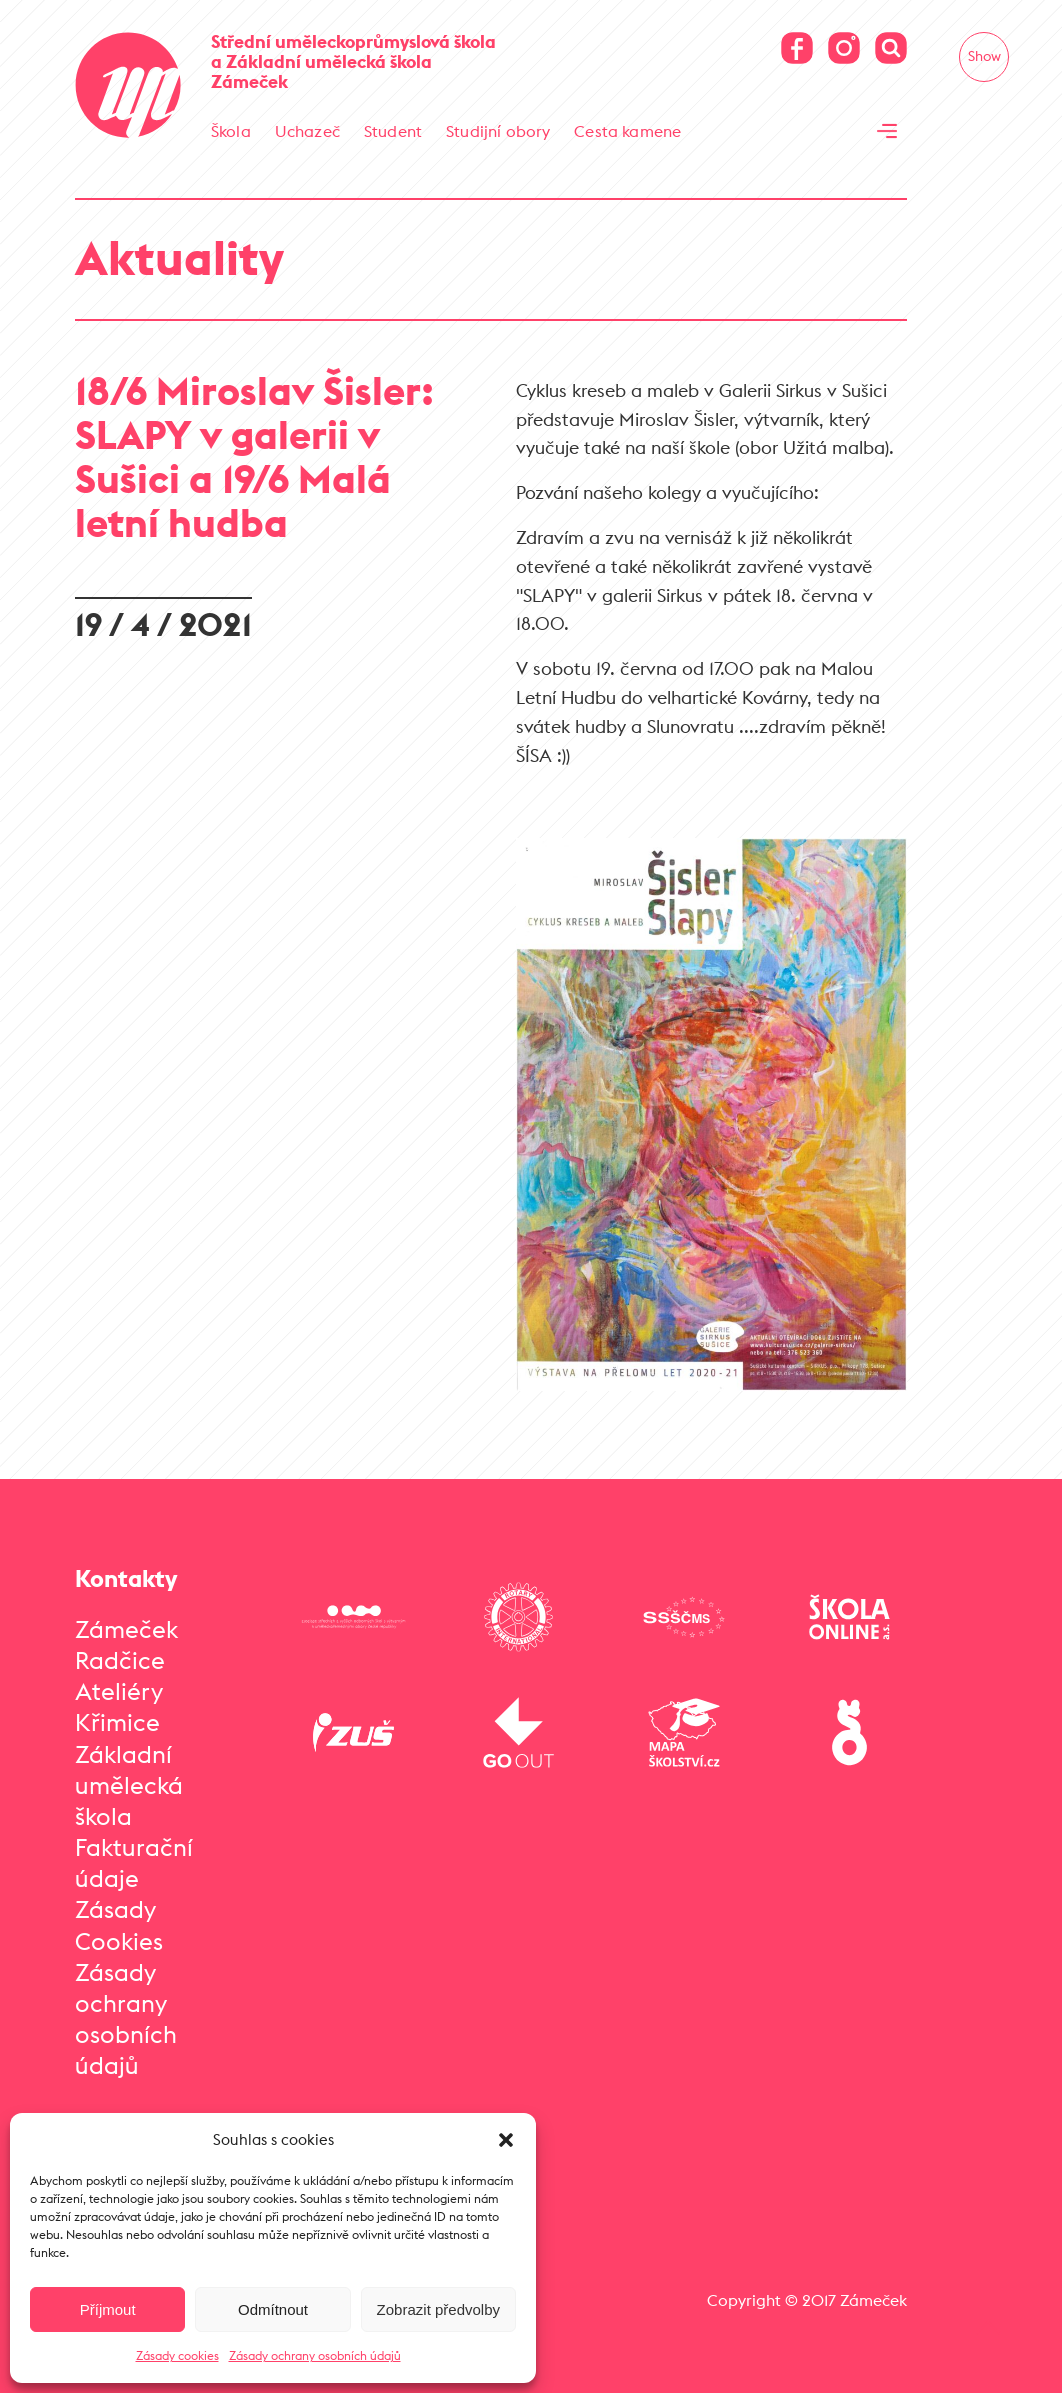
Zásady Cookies (119, 1924)
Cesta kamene (627, 131)
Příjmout (108, 2309)
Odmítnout (273, 2309)
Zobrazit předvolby (438, 2309)
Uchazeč (307, 131)
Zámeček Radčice (126, 1644)
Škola (231, 131)
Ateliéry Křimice (119, 1706)
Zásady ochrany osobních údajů (315, 2355)
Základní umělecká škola (129, 1785)
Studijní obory (498, 131)
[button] (506, 2140)
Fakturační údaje (134, 1862)
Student (393, 131)
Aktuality (179, 257)
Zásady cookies (177, 2355)
